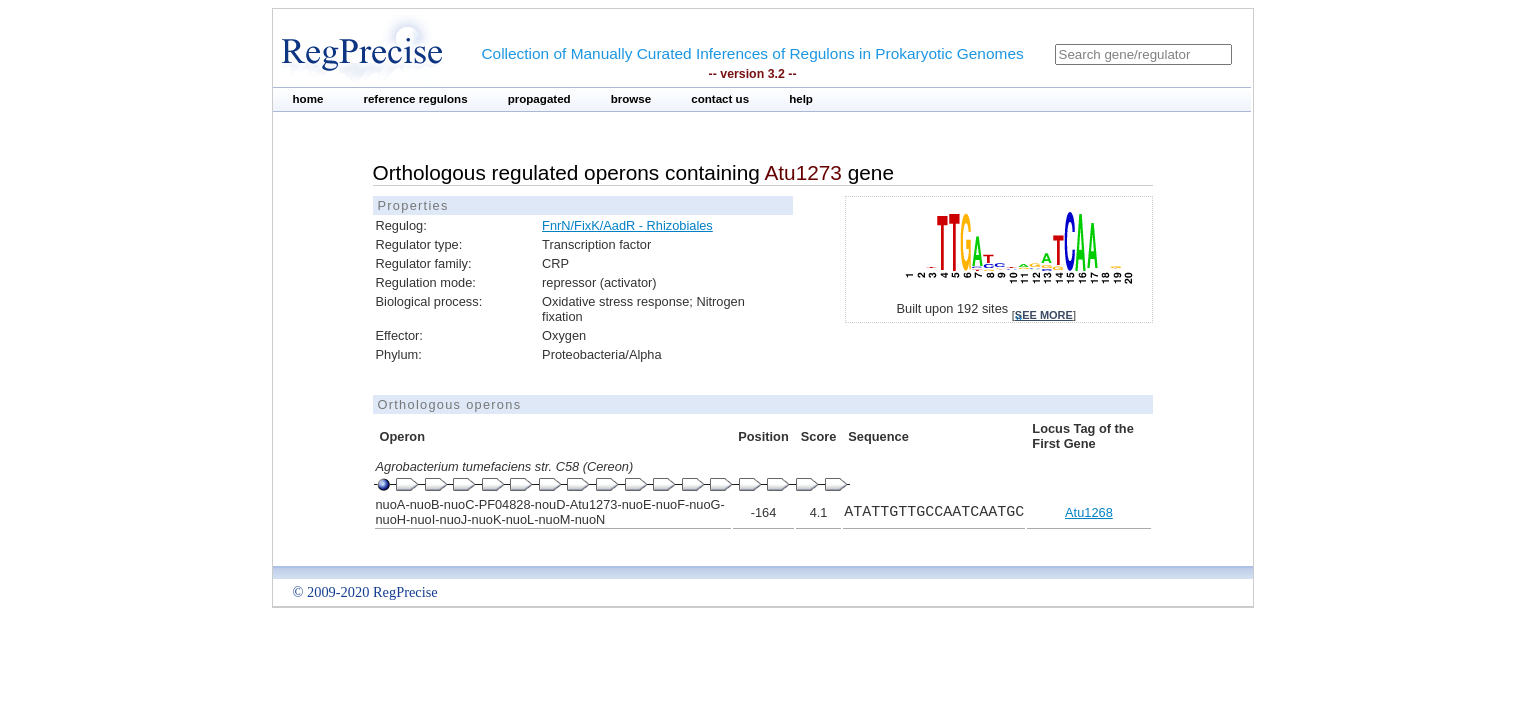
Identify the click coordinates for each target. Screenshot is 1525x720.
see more (1044, 315)
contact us (720, 99)
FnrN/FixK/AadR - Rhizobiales (627, 225)
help (801, 99)
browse (631, 99)
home (308, 99)
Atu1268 (1089, 512)
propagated (539, 99)
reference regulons (415, 99)
